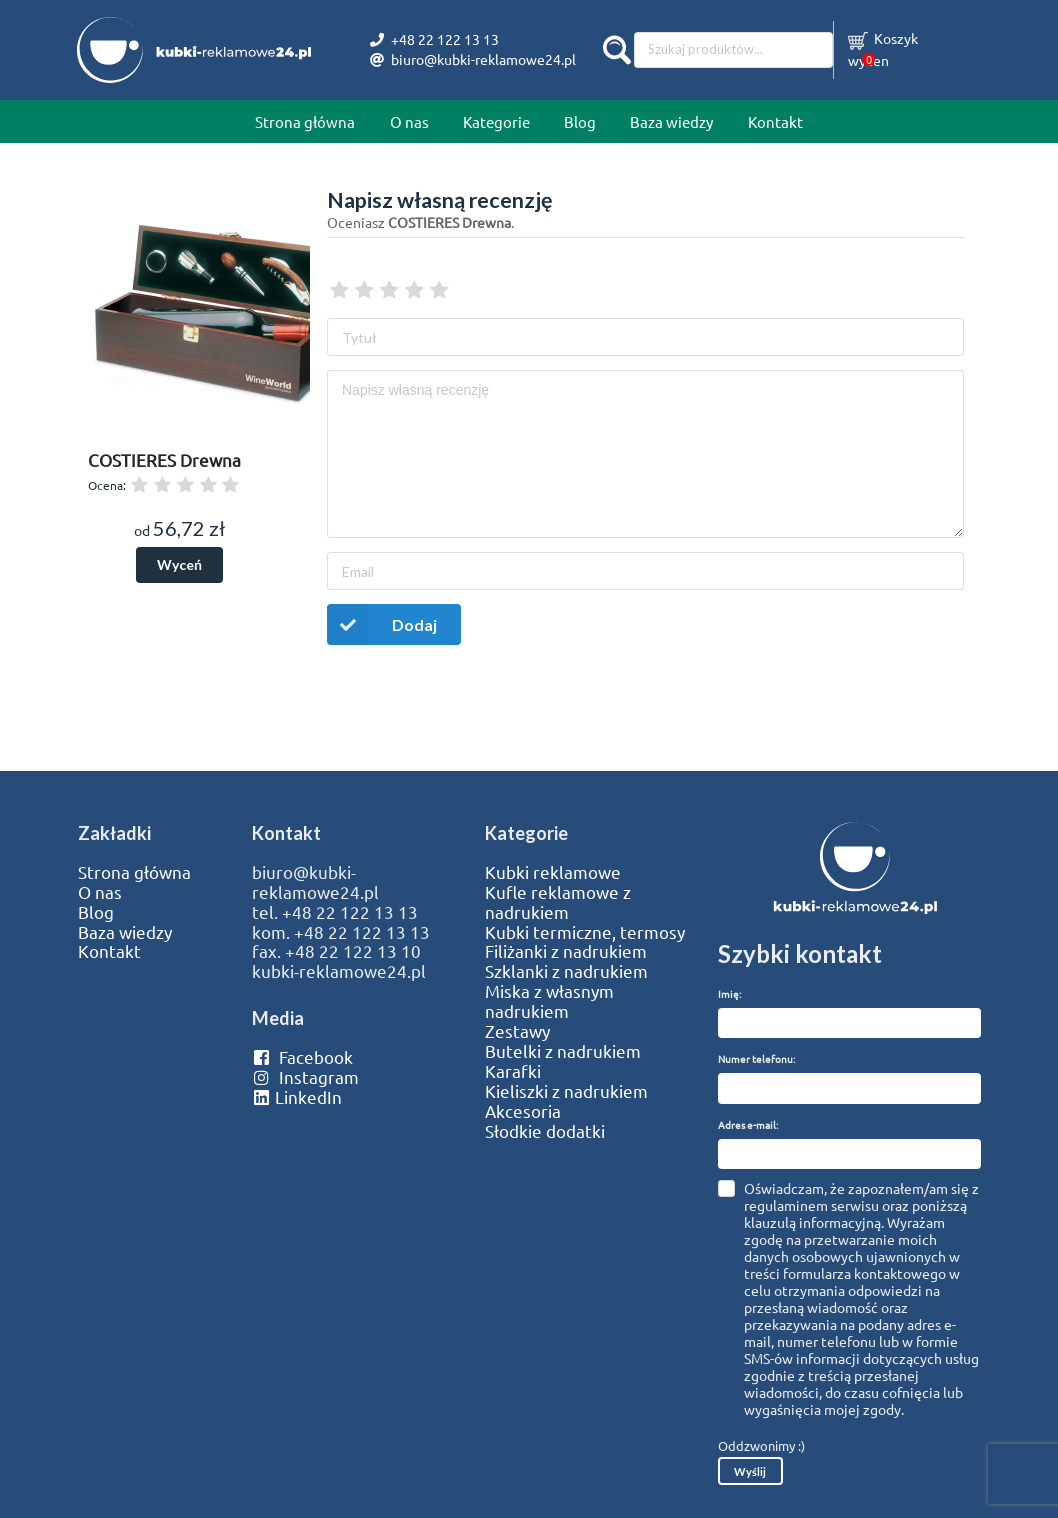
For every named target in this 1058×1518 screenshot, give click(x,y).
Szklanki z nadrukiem (566, 971)
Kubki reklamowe (553, 872)
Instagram (305, 1077)
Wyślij (750, 1471)
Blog (580, 121)
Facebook (302, 1057)
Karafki (513, 1071)
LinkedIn (297, 1097)
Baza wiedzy (671, 121)
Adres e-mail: (748, 1124)
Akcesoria (523, 1111)
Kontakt (775, 121)
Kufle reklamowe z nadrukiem (558, 902)
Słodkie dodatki (545, 1131)
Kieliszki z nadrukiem (566, 1091)
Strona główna (305, 121)
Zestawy (517, 1031)
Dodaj (382, 624)
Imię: (729, 993)
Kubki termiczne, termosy (585, 932)
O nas (409, 121)
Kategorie (496, 121)
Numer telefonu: (756, 1058)
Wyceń (179, 564)
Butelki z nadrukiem (563, 1051)
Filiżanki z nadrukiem (566, 951)
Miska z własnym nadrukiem (549, 1001)
